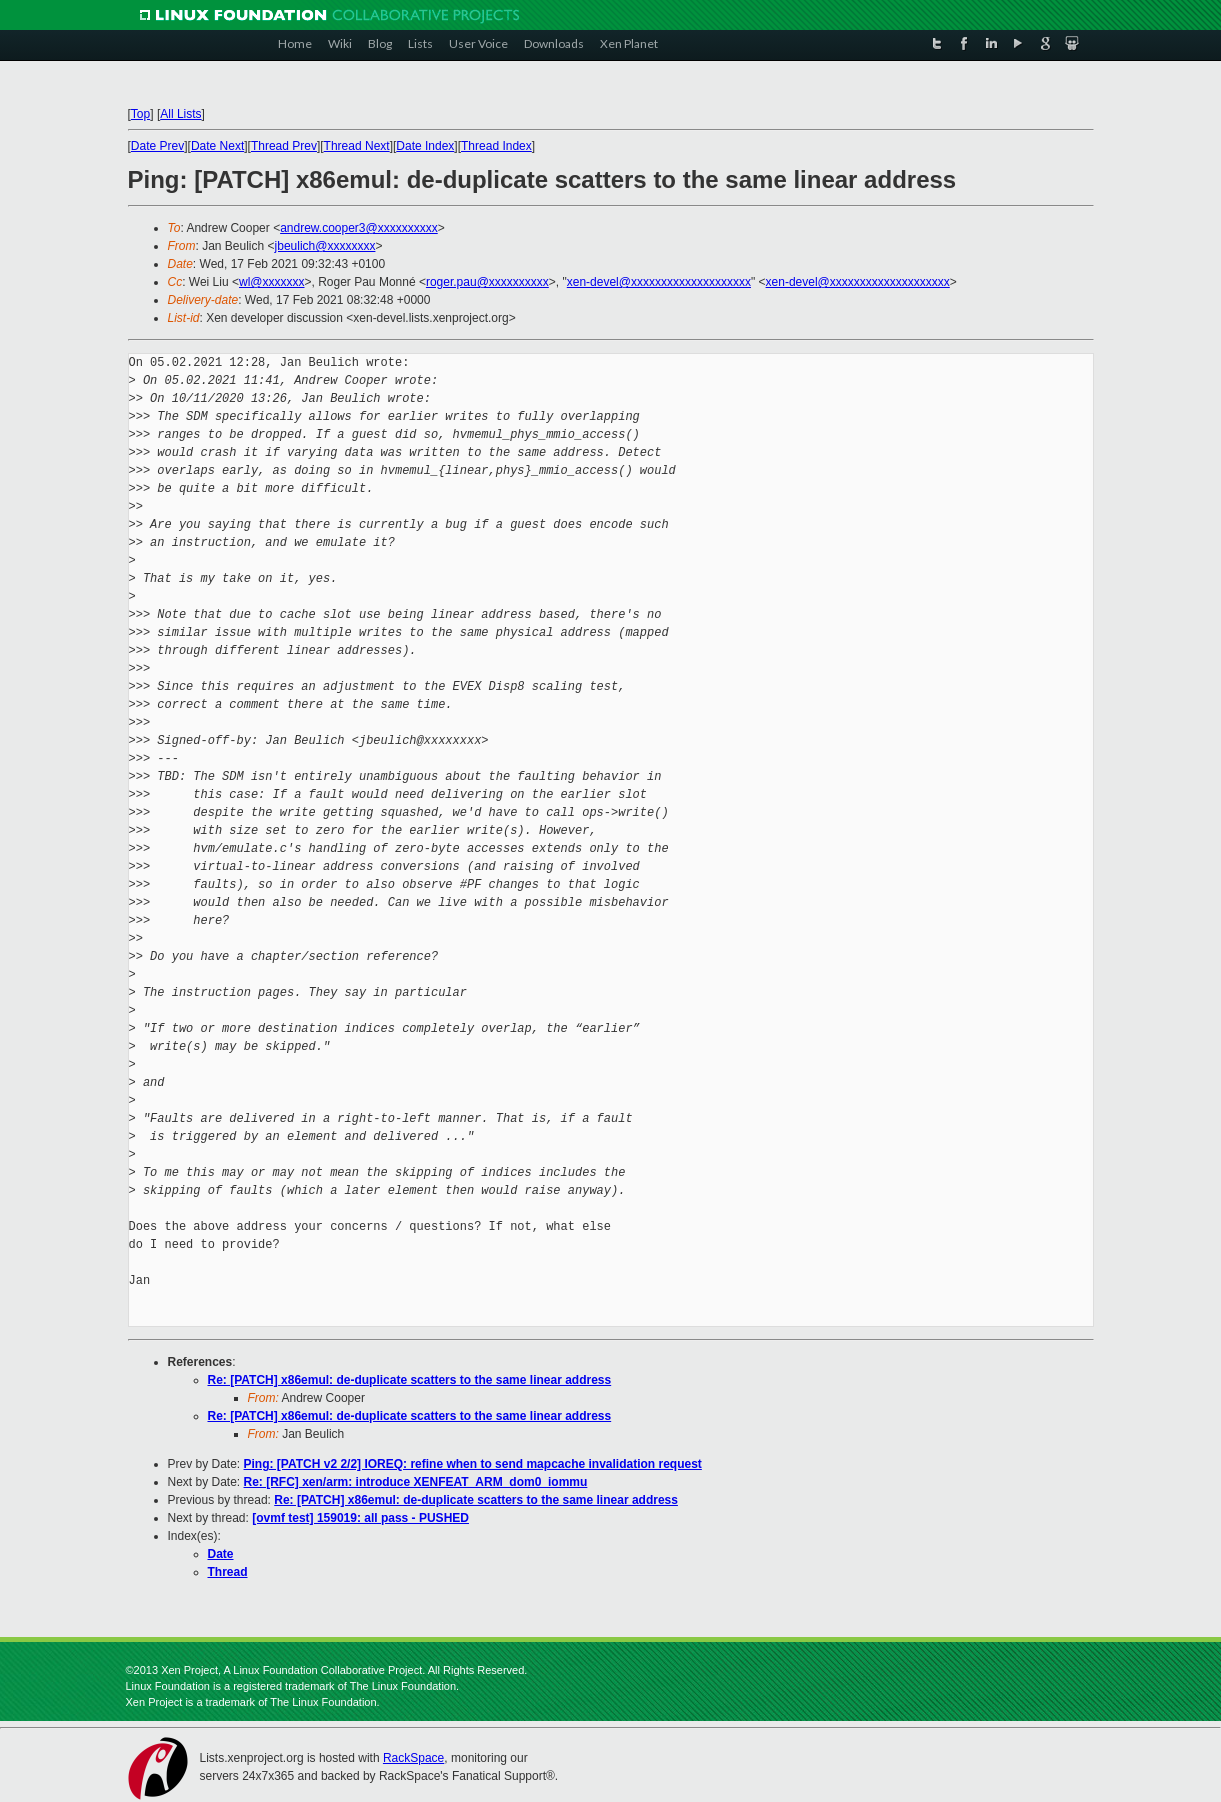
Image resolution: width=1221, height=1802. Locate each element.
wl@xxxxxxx (272, 282)
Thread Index (496, 146)
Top (140, 114)
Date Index (425, 146)
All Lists (180, 114)
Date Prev (157, 146)
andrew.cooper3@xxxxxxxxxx (359, 228)
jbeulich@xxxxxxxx (325, 246)
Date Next (217, 146)
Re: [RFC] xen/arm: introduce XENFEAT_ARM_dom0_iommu (416, 1482)
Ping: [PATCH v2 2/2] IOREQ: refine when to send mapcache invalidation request (473, 1464)
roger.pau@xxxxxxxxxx (487, 282)
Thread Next (357, 146)
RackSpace (413, 1758)
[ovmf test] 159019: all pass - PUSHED (360, 1518)
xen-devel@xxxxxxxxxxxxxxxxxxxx (659, 282)
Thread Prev (284, 146)
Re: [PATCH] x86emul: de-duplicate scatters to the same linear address (410, 1380)
